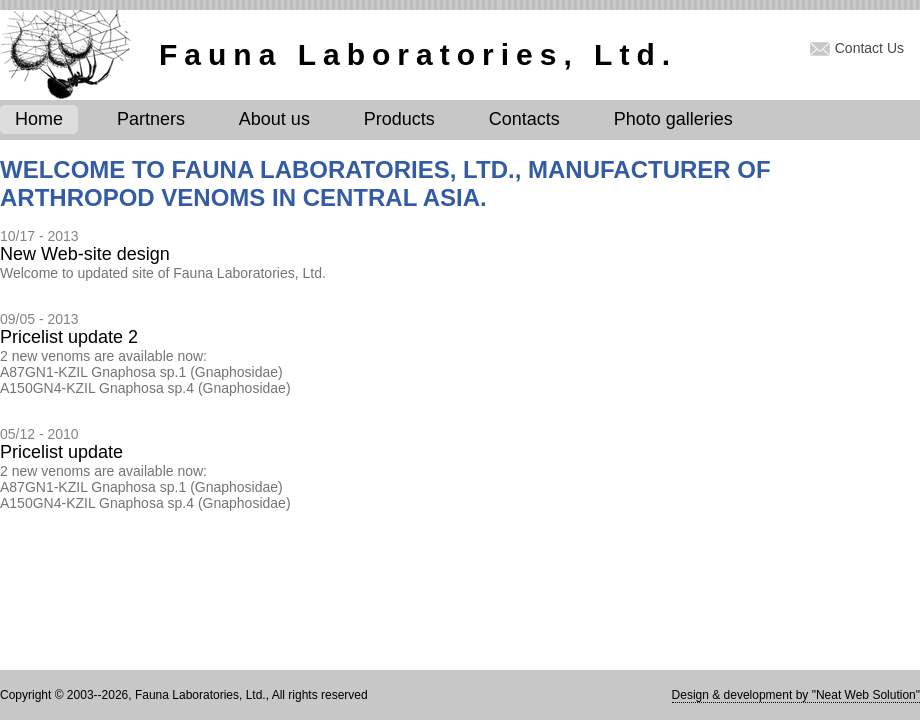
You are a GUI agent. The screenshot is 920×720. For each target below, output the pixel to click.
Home (39, 119)
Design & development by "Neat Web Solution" (796, 695)
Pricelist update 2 (69, 337)
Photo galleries (673, 119)
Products (399, 119)
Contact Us (869, 48)
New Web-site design (85, 254)
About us (274, 119)
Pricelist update (61, 452)
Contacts (524, 119)
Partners (151, 119)
